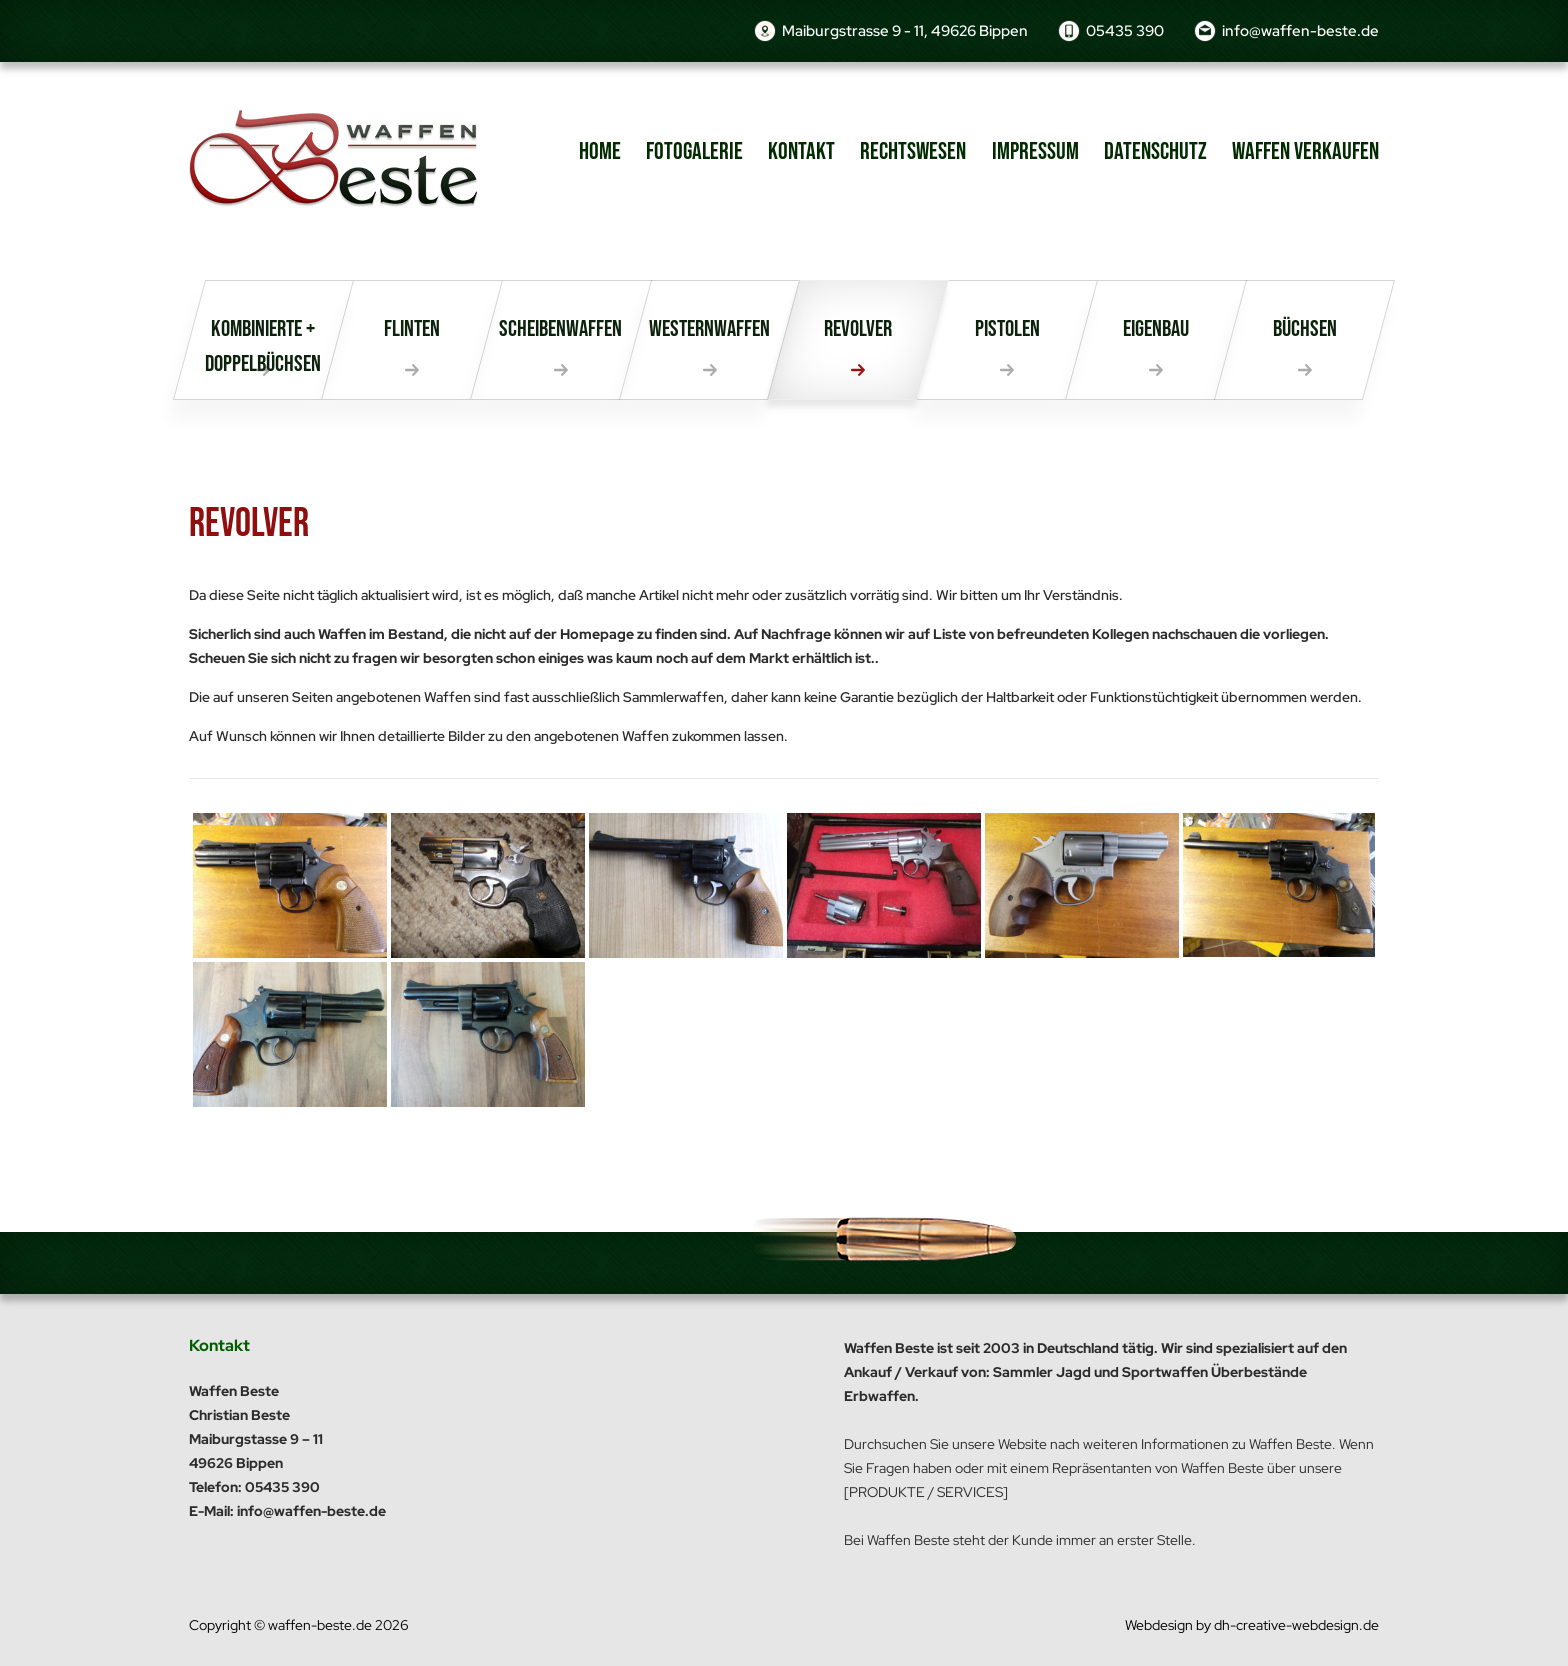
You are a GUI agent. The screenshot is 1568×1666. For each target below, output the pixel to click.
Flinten (412, 329)
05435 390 (1125, 31)
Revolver (858, 329)
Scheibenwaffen (560, 329)
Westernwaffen (709, 329)
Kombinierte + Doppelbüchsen (263, 346)
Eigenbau (1156, 329)
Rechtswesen (913, 151)
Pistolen (1007, 329)
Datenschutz (1155, 151)
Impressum (1035, 151)
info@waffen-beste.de (1300, 31)
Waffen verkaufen (1305, 151)
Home (600, 151)
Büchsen (1305, 329)
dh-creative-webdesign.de (1296, 1625)
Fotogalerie (694, 151)
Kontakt (801, 151)
